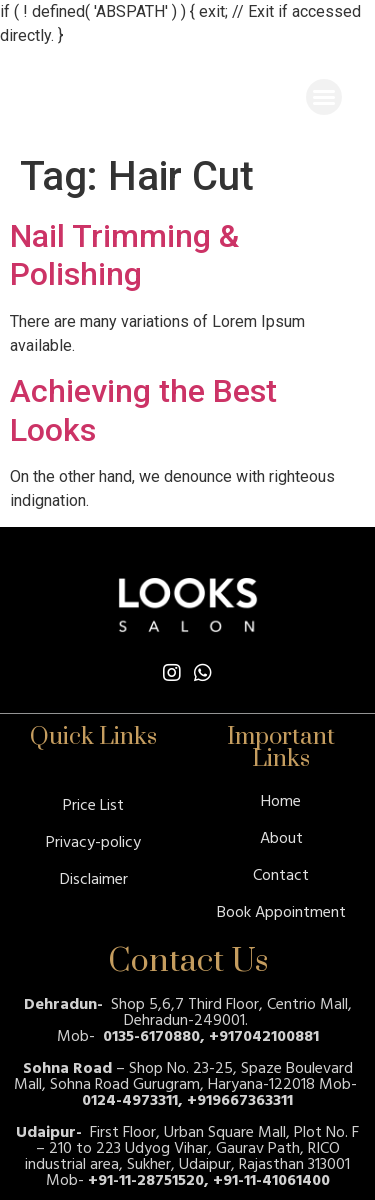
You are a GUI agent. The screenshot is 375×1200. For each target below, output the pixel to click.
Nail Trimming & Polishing (124, 255)
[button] (324, 97)
